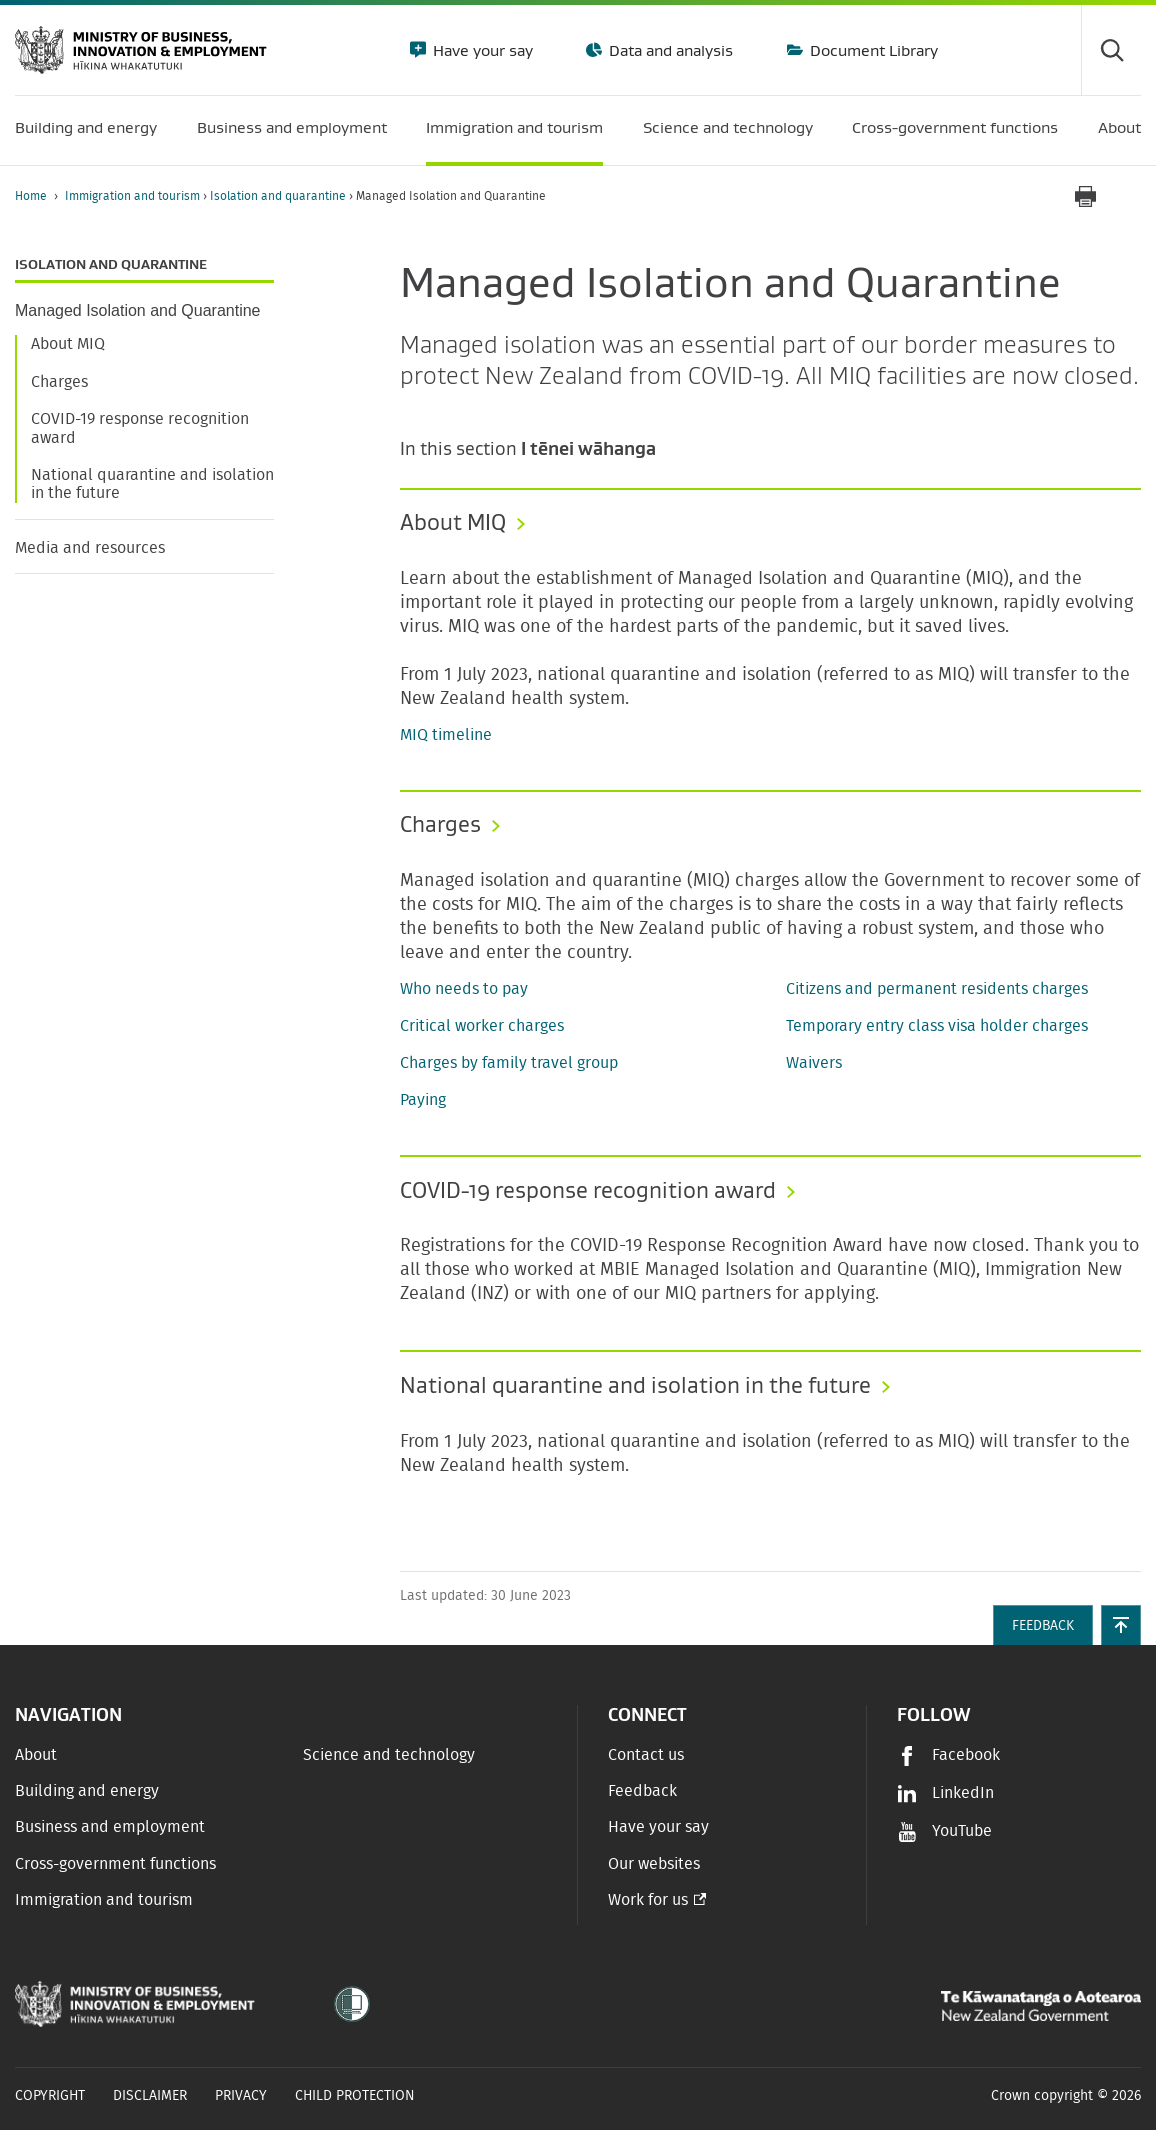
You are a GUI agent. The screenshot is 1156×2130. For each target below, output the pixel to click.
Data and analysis (669, 50)
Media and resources (90, 548)
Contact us (646, 1755)
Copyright (50, 2096)
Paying (423, 1100)
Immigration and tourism (134, 196)
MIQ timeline (446, 735)
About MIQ (68, 344)
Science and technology (389, 1755)
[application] (1131, 196)
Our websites (654, 1864)
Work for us (648, 1900)
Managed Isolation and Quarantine (138, 310)
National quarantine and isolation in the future (152, 484)
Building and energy (87, 1791)
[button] (1121, 1625)
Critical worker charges (482, 1026)
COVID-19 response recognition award (140, 428)
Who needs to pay (464, 989)
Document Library (872, 50)
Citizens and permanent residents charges (937, 989)
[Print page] (1085, 196)
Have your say (481, 50)
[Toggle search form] (1111, 50)
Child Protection (355, 2096)
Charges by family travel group (509, 1063)
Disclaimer (150, 2096)
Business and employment (110, 1827)
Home (31, 196)
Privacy (241, 2096)
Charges (59, 382)
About (36, 1755)
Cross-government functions (115, 1864)
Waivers (814, 1063)
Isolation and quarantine (279, 196)
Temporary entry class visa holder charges (937, 1026)
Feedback (642, 1791)
